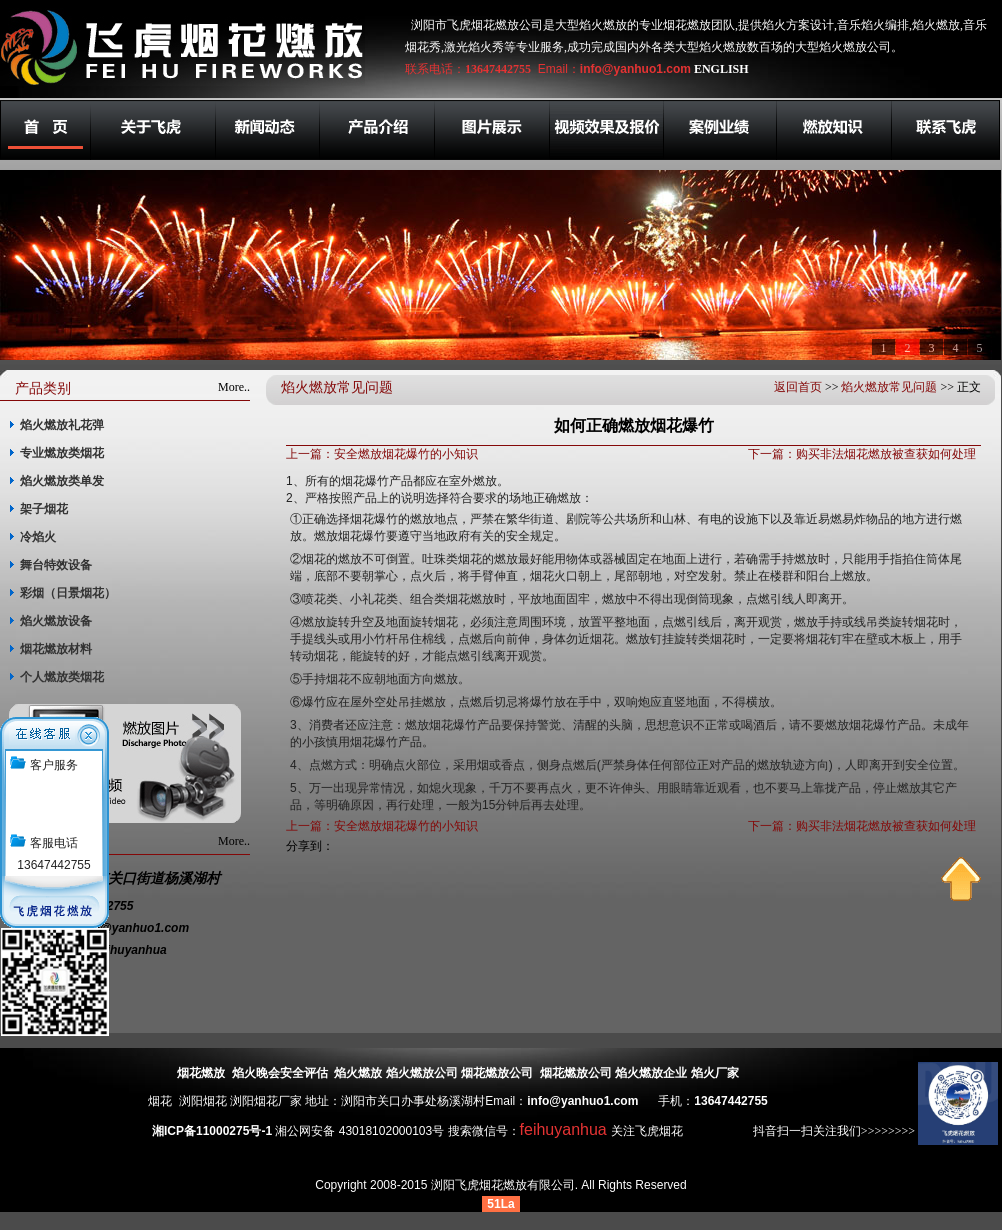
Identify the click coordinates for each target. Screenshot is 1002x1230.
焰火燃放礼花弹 (62, 425)
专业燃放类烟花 (62, 453)
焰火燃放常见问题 (889, 387)
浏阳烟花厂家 (266, 1101)
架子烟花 (44, 509)
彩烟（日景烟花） (68, 593)
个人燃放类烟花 (62, 677)
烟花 (160, 1101)
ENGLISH (721, 69)
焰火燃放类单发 (62, 481)
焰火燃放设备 (56, 621)
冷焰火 (38, 537)
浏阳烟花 (203, 1101)
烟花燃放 (201, 1073)
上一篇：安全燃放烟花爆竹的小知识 (382, 454)
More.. (234, 387)
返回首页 (798, 387)
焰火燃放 (358, 1073)
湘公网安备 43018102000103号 (359, 1131)
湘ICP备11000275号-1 (212, 1131)
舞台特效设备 (56, 565)
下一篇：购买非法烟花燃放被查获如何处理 (862, 454)
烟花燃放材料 (56, 649)
